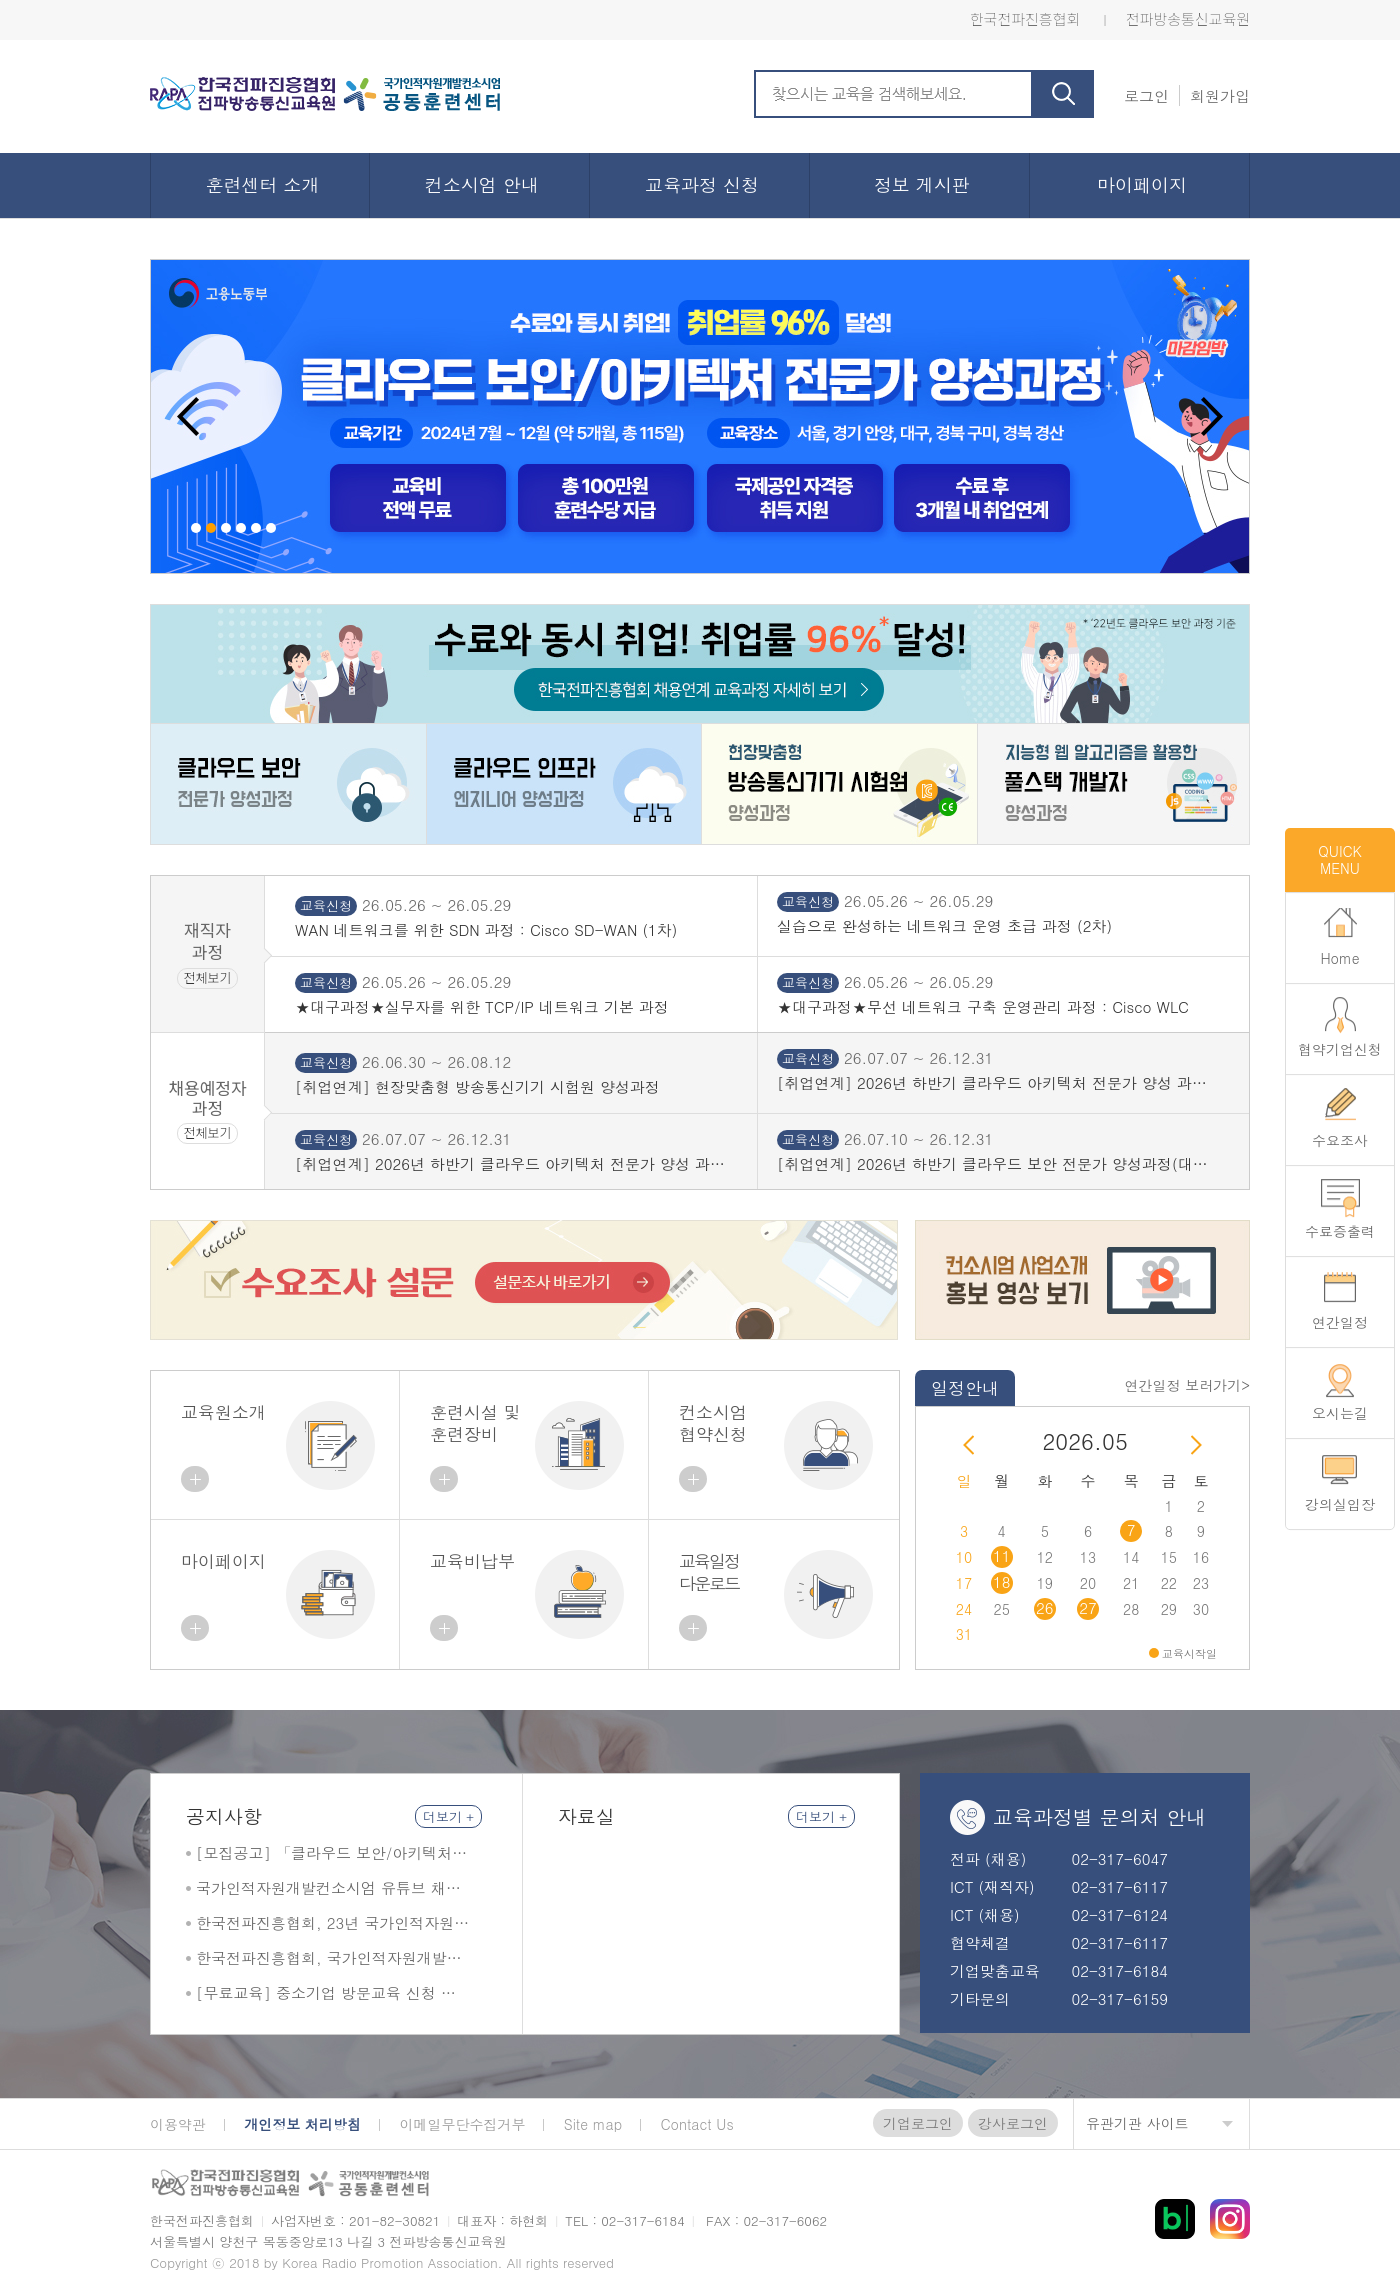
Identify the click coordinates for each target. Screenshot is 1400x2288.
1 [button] (196, 528)
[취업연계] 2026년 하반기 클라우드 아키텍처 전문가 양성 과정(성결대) (992, 1083)
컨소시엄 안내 (482, 184)
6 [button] (271, 528)
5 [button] (256, 528)
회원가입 (1220, 95)
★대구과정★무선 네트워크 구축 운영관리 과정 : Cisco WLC (983, 1007)
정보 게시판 (922, 184)
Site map (593, 2124)
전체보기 (208, 977)
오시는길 (1340, 1413)
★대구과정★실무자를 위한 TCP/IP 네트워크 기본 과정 (482, 1007)
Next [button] (1211, 417)
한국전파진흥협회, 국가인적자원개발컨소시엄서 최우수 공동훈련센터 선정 (329, 1958)
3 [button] (226, 528)
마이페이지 (1142, 184)
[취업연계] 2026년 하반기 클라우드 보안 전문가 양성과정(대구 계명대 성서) (992, 1164)
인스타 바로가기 (1230, 2219)
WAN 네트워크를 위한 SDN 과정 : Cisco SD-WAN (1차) (486, 930)
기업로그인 (918, 2123)
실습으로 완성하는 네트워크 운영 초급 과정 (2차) (944, 926)
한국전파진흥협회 (1025, 19)
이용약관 (178, 2124)
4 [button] (241, 528)
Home (1339, 958)
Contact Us (697, 2124)
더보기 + (448, 1816)
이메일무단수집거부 (462, 2124)
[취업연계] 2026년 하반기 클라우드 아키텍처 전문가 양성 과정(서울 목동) (510, 1164)
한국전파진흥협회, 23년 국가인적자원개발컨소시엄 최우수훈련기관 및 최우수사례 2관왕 (332, 1923)
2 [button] (211, 528)
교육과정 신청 (702, 184)
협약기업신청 (1340, 1049)
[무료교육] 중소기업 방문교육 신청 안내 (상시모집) (326, 1993)
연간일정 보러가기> (1187, 1385)
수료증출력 (1340, 1231)
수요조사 (1340, 1140)
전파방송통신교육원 (1188, 19)
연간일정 (1340, 1322)
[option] (700, 416)
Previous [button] (188, 417)
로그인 (1146, 95)
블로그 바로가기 (1175, 2219)
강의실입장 (1340, 1504)
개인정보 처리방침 (302, 2124)
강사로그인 (1013, 2123)
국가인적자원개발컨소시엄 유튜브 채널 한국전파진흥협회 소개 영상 (328, 1888)
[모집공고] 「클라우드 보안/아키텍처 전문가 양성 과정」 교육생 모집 (324, 1853)
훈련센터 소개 (262, 184)
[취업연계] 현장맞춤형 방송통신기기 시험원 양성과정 (477, 1087)
